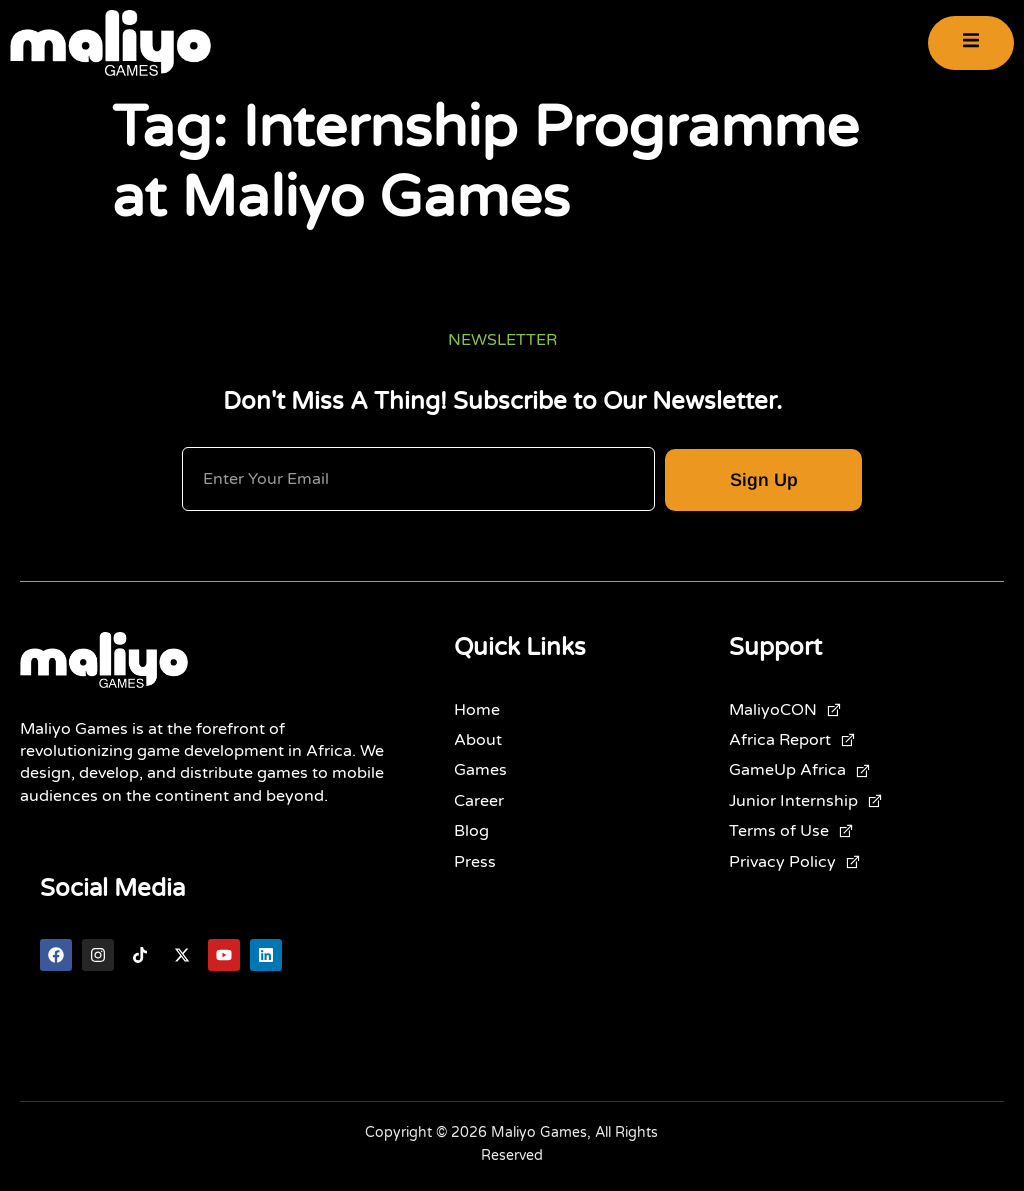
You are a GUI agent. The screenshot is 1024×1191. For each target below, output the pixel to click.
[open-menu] (971, 43)
